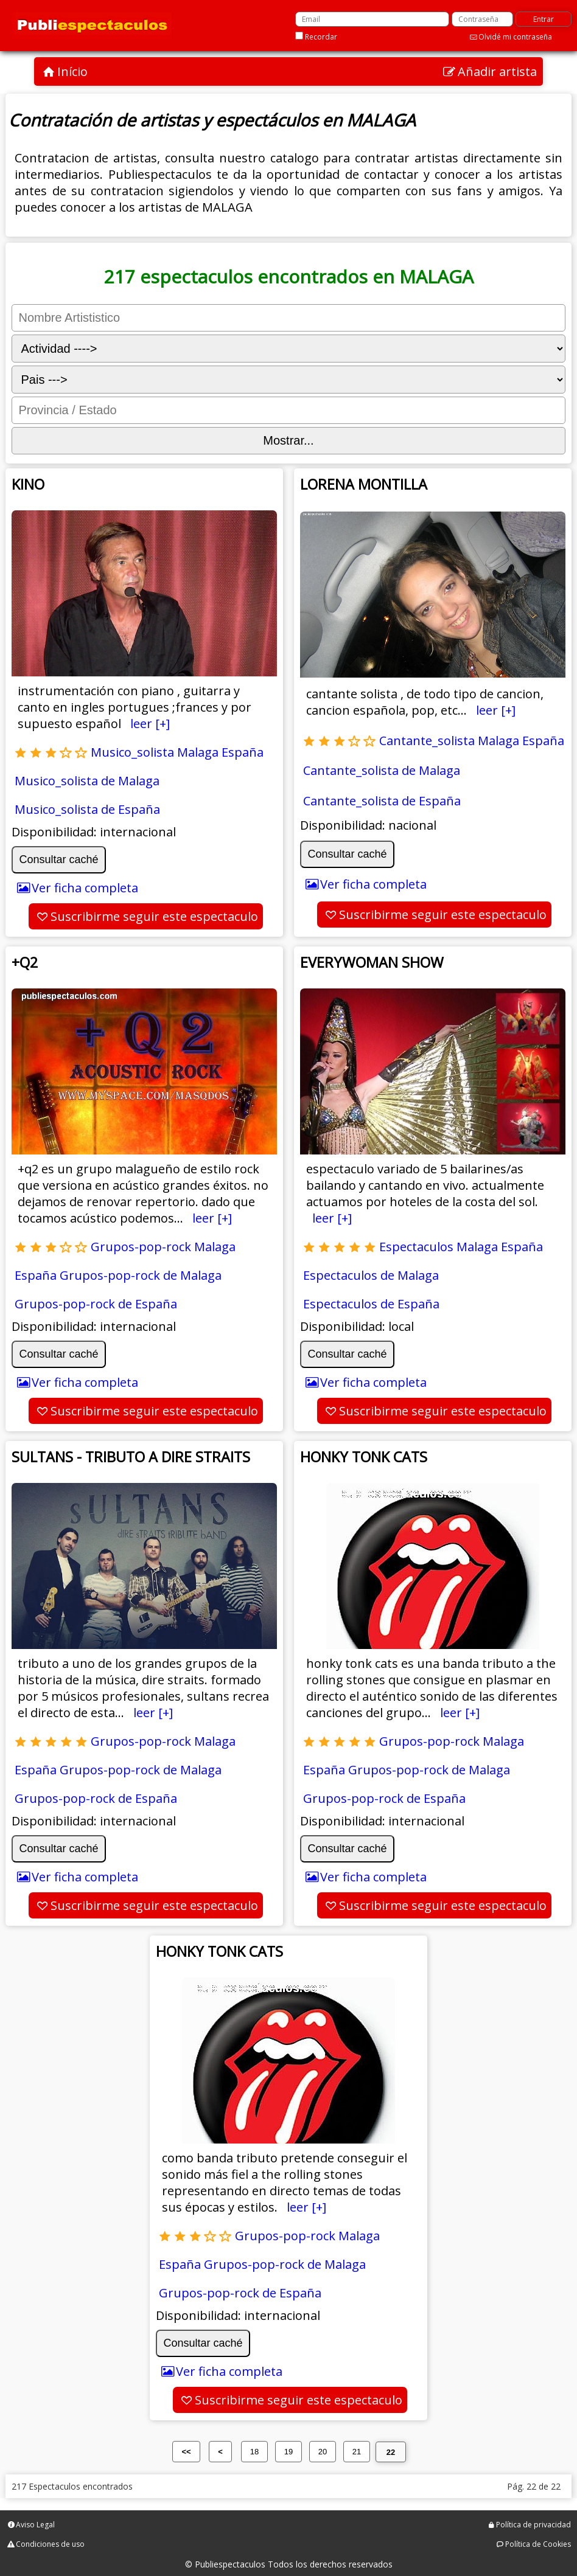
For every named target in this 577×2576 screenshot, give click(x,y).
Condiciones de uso (50, 2544)
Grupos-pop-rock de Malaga (141, 1275)
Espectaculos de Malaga (371, 1275)
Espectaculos (416, 1246)
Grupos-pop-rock (141, 1246)
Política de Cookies (538, 2544)
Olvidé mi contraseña (515, 37)
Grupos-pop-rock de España (96, 1304)
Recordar (321, 37)
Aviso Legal (35, 2524)
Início (72, 71)
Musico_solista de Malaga (87, 780)
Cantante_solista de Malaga (381, 770)
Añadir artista (497, 71)
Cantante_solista (427, 740)
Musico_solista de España (87, 809)
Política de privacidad (533, 2524)
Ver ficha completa (85, 888)
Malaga (198, 752)
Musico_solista (132, 752)
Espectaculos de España (371, 1304)
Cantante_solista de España (382, 801)
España (243, 752)
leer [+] (150, 723)
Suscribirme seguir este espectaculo (154, 916)
